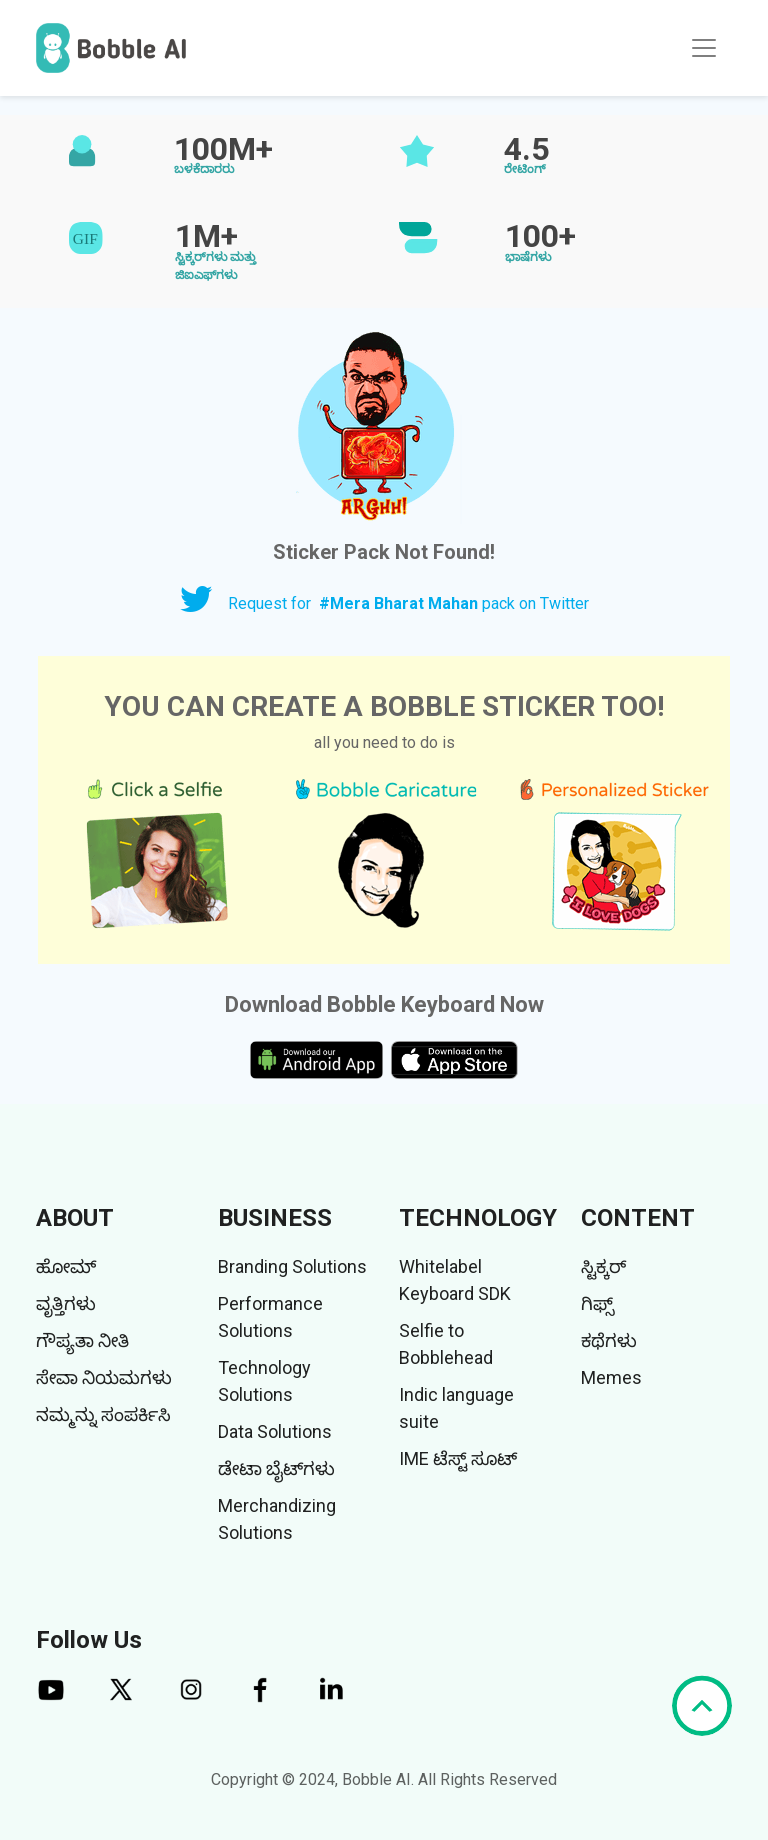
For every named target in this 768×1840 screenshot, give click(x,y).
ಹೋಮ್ (66, 1266)
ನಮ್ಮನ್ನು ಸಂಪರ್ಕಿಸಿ (103, 1414)
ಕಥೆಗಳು (609, 1340)
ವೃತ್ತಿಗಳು (66, 1303)
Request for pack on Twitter (408, 603)
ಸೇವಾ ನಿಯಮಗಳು (104, 1377)
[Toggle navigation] (704, 48)
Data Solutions (275, 1431)
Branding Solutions (292, 1266)
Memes (611, 1377)
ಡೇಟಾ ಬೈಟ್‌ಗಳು (276, 1468)
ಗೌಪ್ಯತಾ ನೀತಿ (82, 1340)
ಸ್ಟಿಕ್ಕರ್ (603, 1266)
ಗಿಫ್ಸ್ (597, 1303)
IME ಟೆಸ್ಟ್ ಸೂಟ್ (458, 1458)
